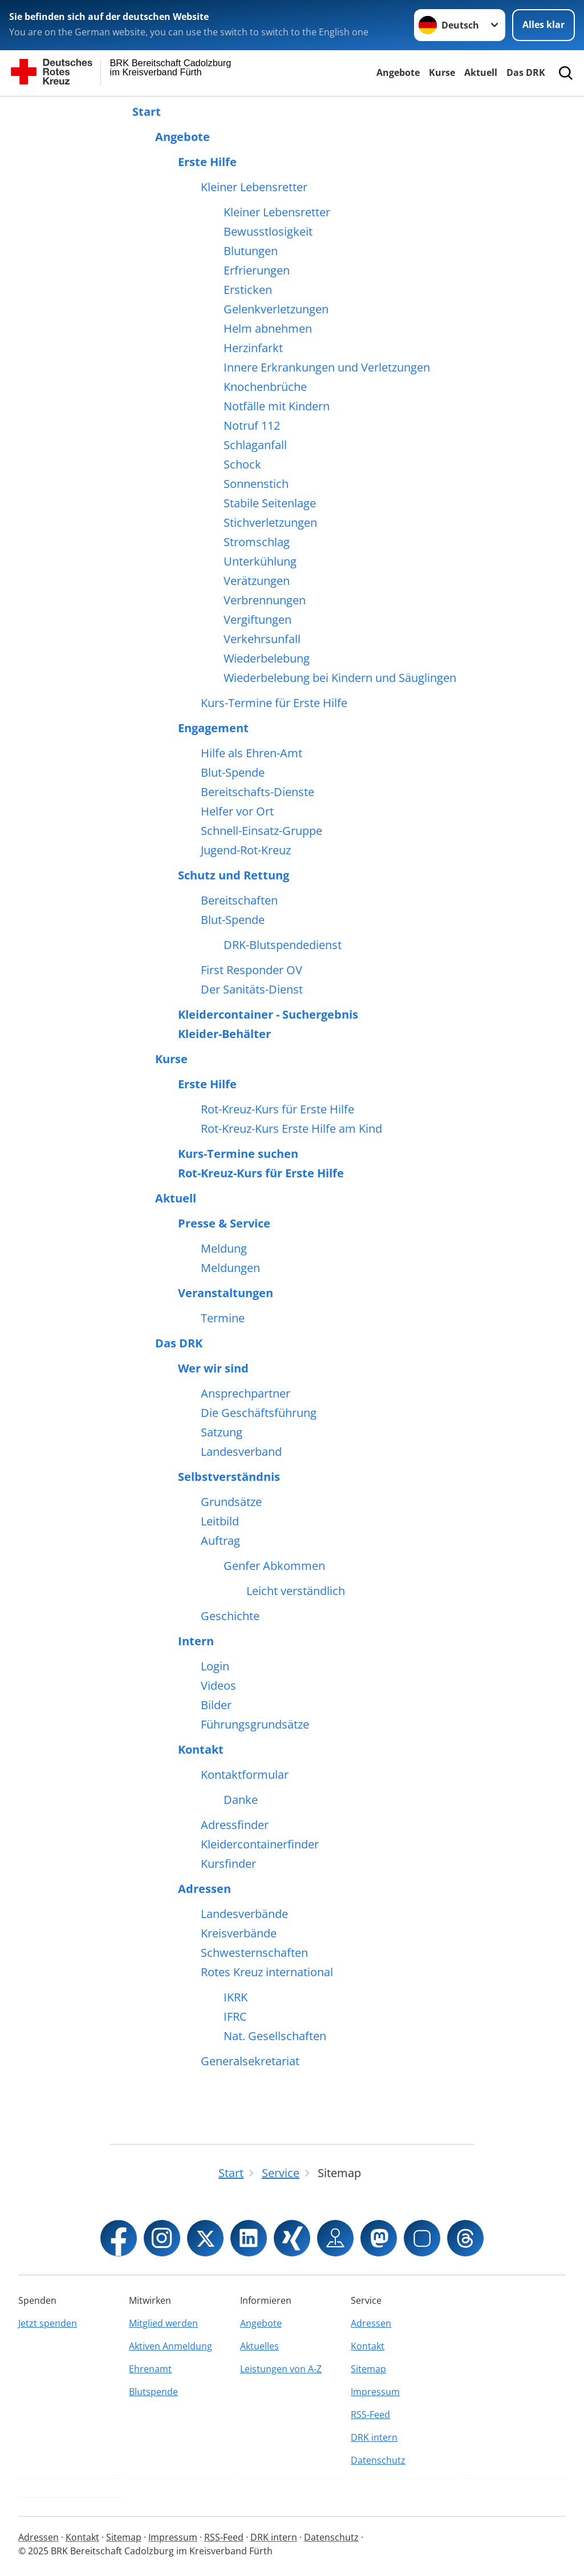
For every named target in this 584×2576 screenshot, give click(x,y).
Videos (218, 1686)
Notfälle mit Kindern (277, 406)
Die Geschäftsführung (259, 1413)
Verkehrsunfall (262, 639)
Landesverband (241, 1452)
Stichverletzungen (270, 523)
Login (215, 1666)
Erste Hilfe (207, 162)
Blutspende (153, 2391)
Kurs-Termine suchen (238, 1154)
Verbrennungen (265, 600)
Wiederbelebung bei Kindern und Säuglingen (340, 678)
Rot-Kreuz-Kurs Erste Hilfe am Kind (291, 1129)
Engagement (213, 728)
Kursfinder (228, 1864)
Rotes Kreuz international (267, 1972)
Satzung (221, 1432)
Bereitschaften (239, 900)
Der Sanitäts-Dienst (252, 989)
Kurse (442, 72)
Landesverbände (244, 1914)
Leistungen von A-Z (281, 2369)
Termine (223, 1318)
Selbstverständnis (229, 1477)
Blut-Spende (233, 773)
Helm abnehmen (268, 329)
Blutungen (251, 251)
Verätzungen (257, 581)
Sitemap (368, 2369)
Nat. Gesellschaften (275, 2036)
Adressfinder (235, 1825)
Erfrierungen (257, 270)
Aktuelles (259, 2346)
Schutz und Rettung (233, 875)
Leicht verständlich (295, 1591)
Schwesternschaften (254, 1953)
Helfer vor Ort (237, 811)
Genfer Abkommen (274, 1566)
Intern (196, 1641)
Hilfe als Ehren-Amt (251, 753)
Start (146, 112)
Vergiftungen (257, 620)
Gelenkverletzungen (276, 309)
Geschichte (230, 1616)
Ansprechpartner (245, 1393)
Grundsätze (231, 1502)
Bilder (216, 1705)
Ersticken (248, 290)
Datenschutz (378, 2460)
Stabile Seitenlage (270, 503)
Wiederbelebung (267, 658)
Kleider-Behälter (224, 1034)
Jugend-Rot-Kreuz (246, 850)
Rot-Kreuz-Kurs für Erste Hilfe (277, 1109)
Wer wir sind (213, 1368)
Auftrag (220, 1541)
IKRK (236, 1997)
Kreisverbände (239, 1933)
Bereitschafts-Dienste (257, 792)
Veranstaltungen (225, 1293)
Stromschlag (257, 542)
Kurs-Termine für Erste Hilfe (274, 703)
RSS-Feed (370, 2414)
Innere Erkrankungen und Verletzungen (327, 367)
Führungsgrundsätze (255, 1724)
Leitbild (220, 1521)
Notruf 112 (252, 426)
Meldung (224, 1248)
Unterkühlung (260, 561)
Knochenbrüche (265, 387)
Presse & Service (224, 1223)
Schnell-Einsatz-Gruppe (261, 831)
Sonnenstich (256, 484)
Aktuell (480, 72)
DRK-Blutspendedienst (283, 945)
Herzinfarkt (253, 348)
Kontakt (201, 1750)
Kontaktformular (245, 1775)
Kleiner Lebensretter (254, 187)
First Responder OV (251, 970)
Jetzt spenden (47, 2323)
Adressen (204, 1889)
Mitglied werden (163, 2323)
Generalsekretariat (250, 2061)
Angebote (398, 72)
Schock (242, 464)
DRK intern (374, 2437)
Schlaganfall (255, 445)
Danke (241, 1800)
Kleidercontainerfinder (260, 1844)
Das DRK (525, 72)
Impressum (375, 2391)
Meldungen (230, 1268)
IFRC (235, 2017)
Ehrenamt (150, 2369)
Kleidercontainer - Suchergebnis (268, 1014)
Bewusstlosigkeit (268, 232)
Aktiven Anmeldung (170, 2346)
